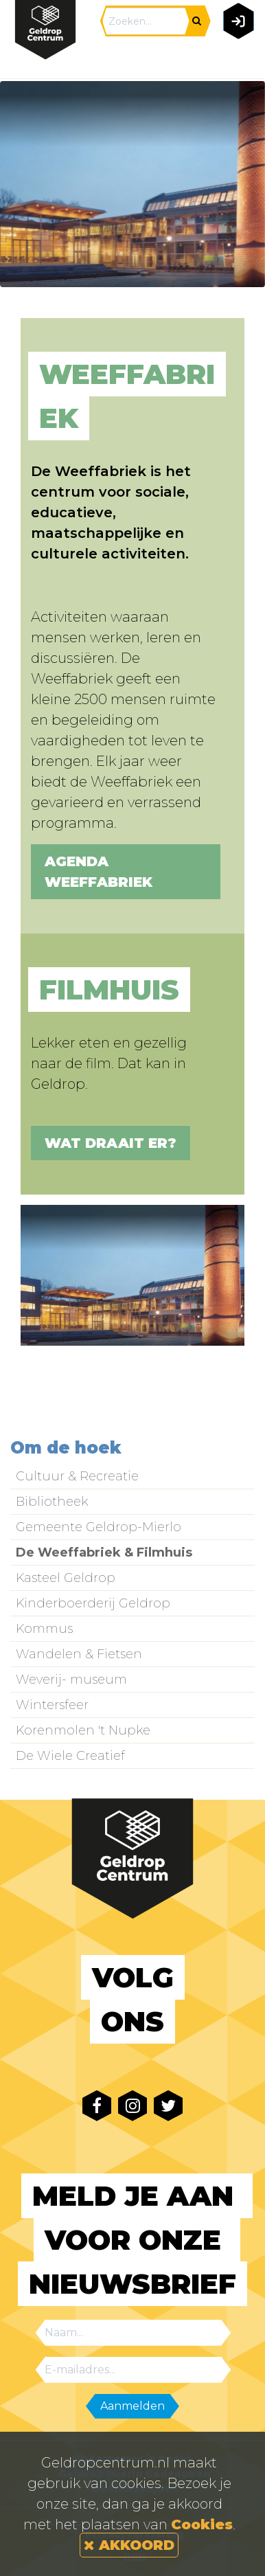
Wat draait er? (110, 1143)
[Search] (145, 21)
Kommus (44, 1628)
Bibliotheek (52, 1501)
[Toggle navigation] (236, 59)
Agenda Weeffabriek (98, 871)
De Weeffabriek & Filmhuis (104, 1552)
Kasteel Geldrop (65, 1577)
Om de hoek (66, 1448)
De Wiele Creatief (70, 1755)
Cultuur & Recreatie (77, 1476)
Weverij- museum (71, 1679)
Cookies (202, 2524)
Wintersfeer (52, 1705)
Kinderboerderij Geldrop (93, 1603)
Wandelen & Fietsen (79, 1654)
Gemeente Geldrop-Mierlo (98, 1527)
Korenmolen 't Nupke (83, 1730)
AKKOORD (129, 2545)
